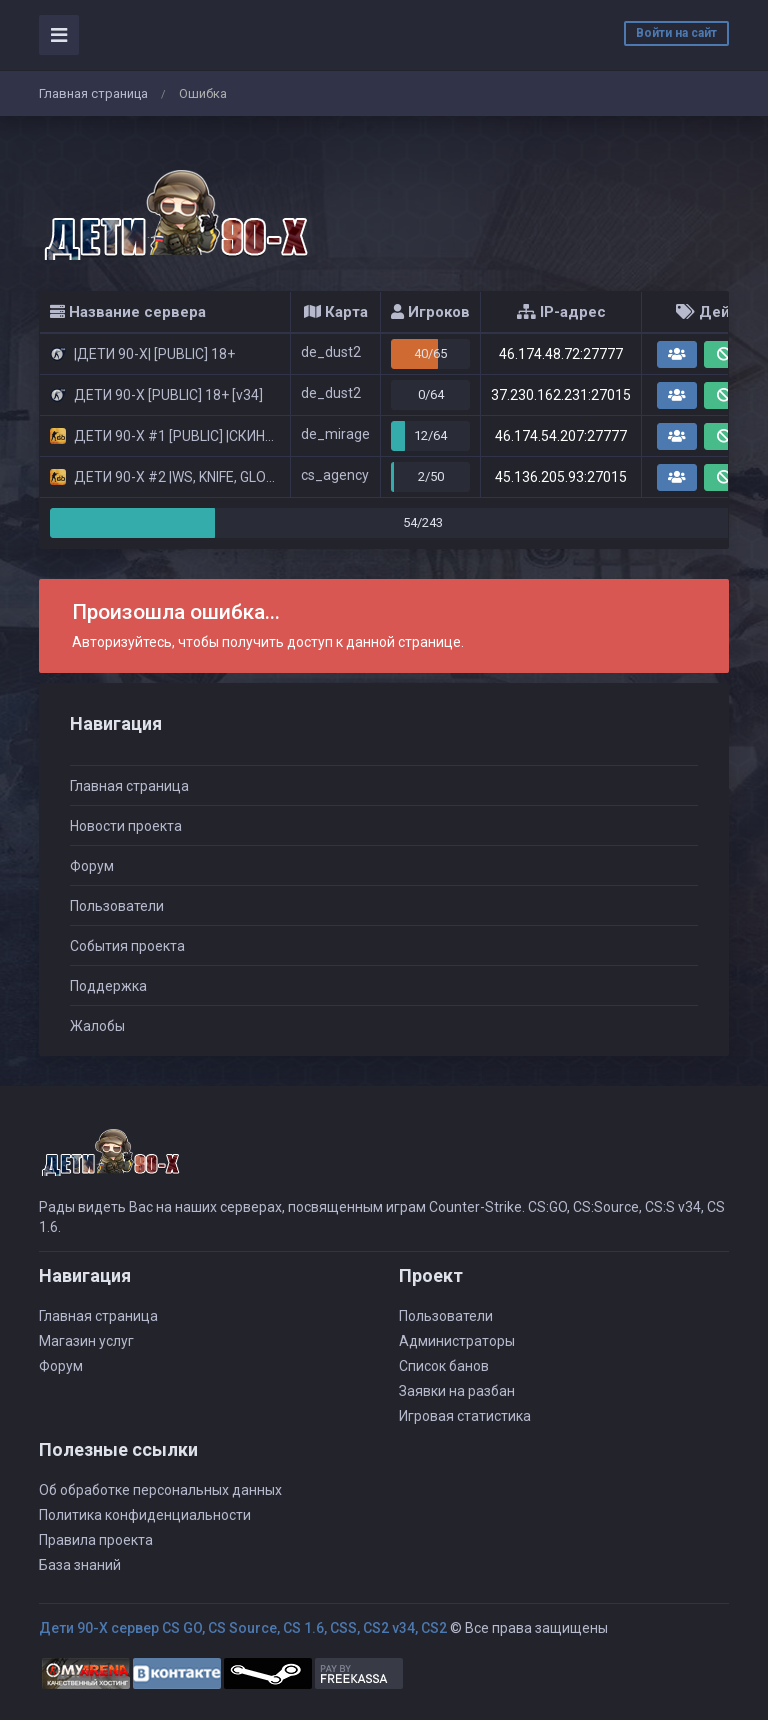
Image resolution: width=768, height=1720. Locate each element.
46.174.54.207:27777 (561, 436)
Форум (92, 866)
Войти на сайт (676, 33)
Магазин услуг (86, 1341)
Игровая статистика (465, 1416)
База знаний (80, 1565)
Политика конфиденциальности (145, 1515)
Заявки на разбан (457, 1391)
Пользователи (117, 906)
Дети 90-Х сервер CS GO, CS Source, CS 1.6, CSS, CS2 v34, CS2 (243, 1628)
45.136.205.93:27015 (561, 477)
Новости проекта (126, 826)
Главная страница (93, 93)
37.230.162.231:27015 (561, 395)
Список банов (444, 1366)
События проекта (127, 946)
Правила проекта (96, 1540)
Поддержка (108, 986)
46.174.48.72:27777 (561, 354)
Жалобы (97, 1026)
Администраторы (457, 1341)
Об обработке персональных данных (160, 1490)
